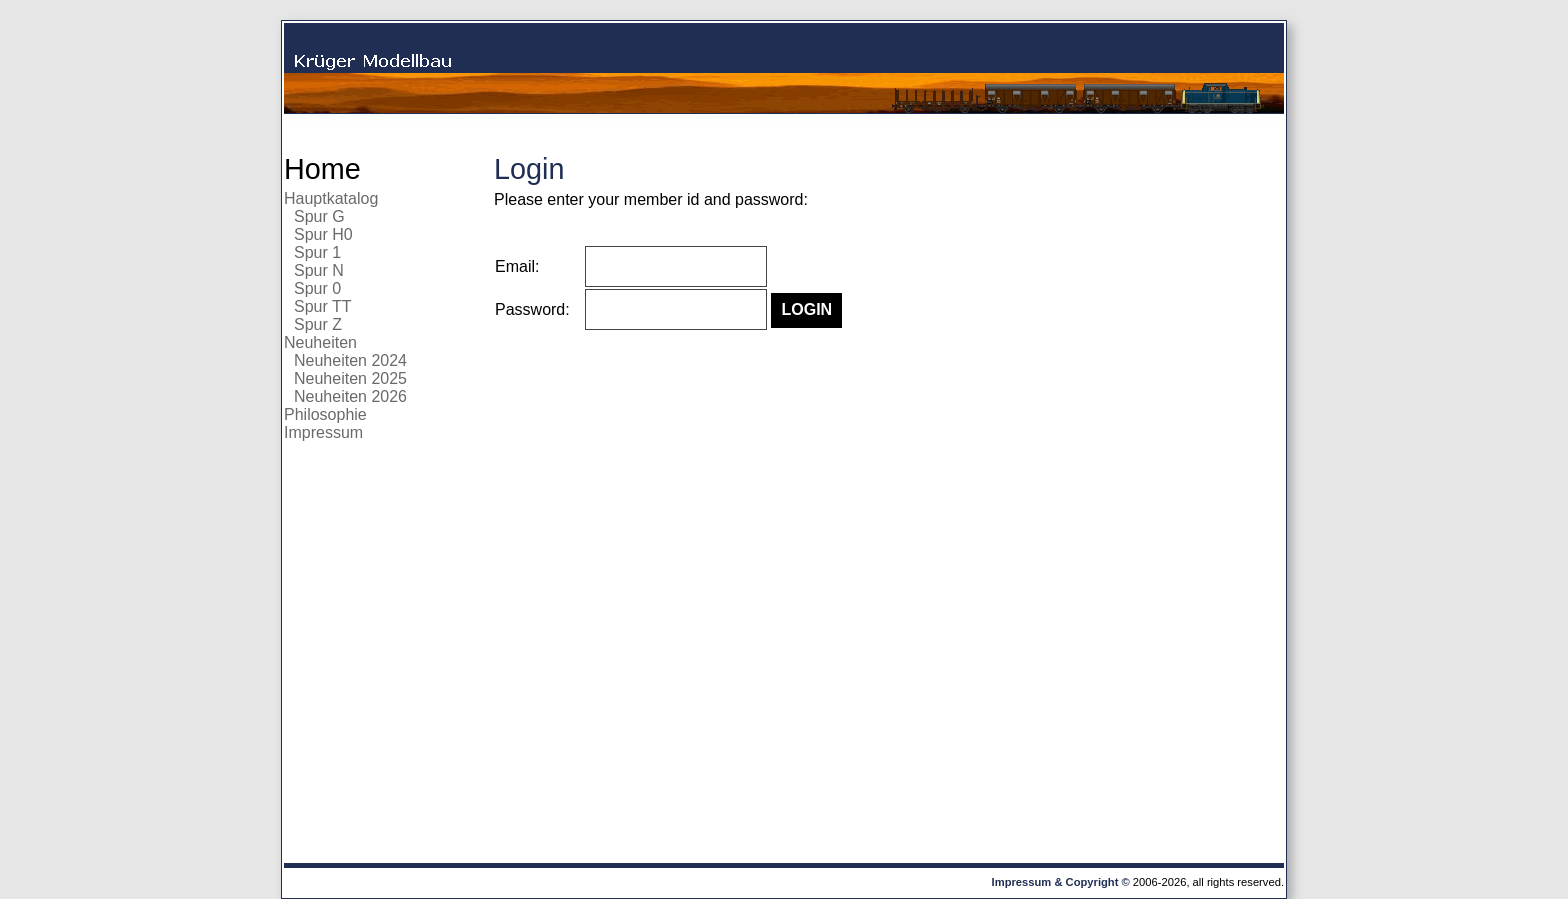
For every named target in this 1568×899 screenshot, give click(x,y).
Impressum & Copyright (1055, 882)
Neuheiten (320, 342)
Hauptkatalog (331, 198)
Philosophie (325, 414)
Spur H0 (323, 234)
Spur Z (318, 324)
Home (322, 169)
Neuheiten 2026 (350, 396)
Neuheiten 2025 (350, 378)
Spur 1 (317, 252)
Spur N (319, 270)
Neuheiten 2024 (350, 360)
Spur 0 (317, 288)
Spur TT (323, 306)
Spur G (319, 216)
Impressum (323, 432)
